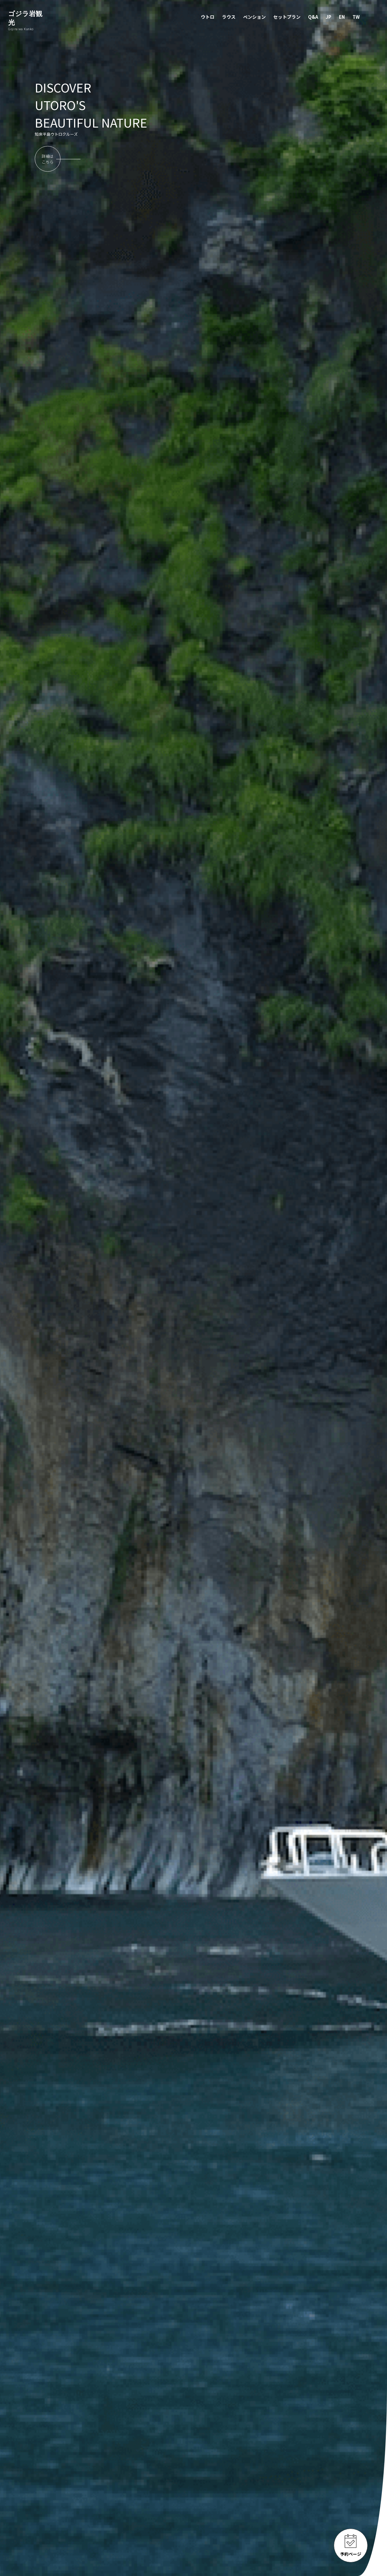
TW (356, 17)
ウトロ (207, 17)
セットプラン (287, 17)
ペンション (254, 17)
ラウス (229, 17)
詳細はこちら (48, 159)
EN (342, 17)
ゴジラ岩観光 (28, 20)
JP (328, 17)
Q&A (313, 17)
